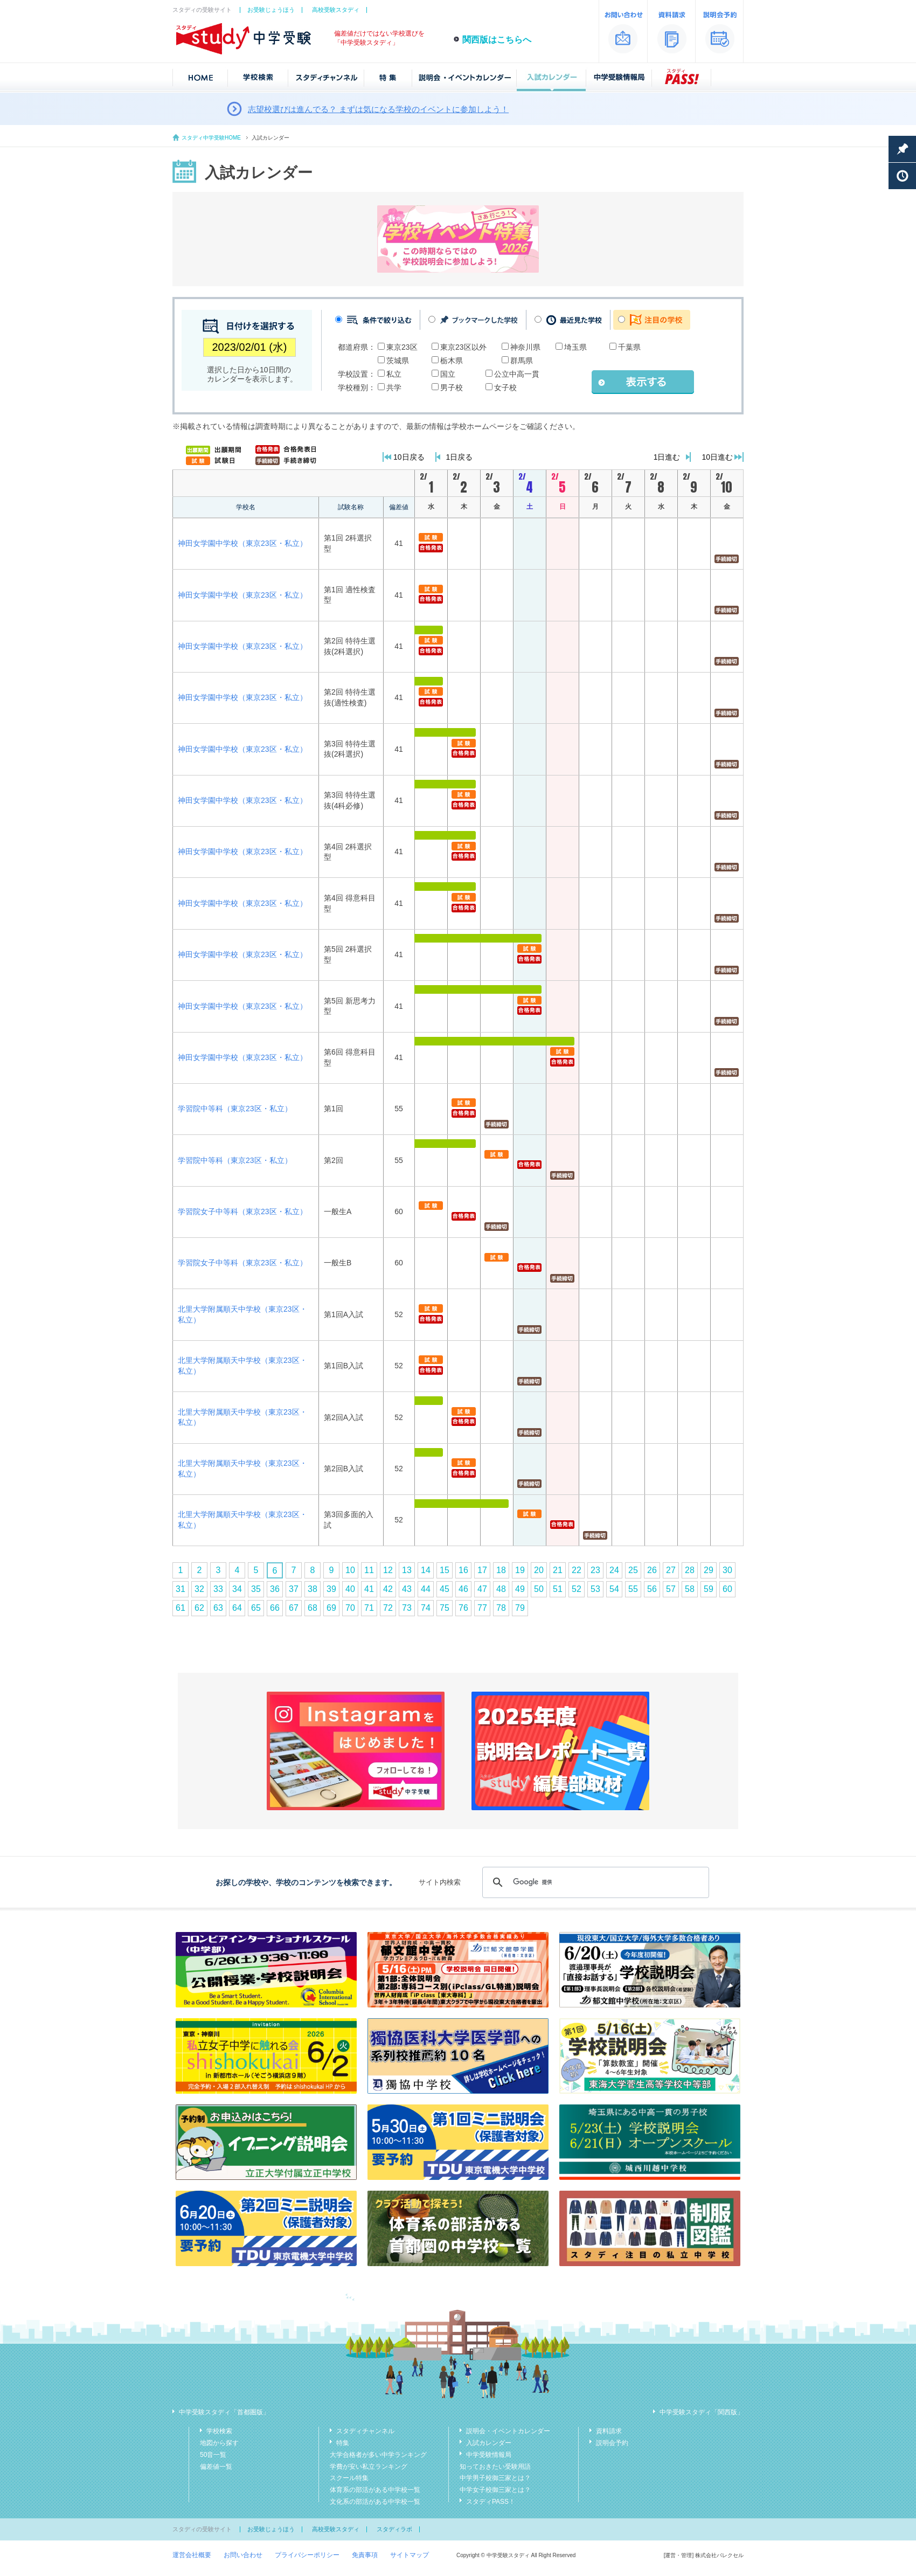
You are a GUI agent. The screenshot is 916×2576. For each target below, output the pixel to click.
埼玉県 (575, 347)
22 (576, 1570)
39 (331, 1589)
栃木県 (451, 360)
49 (520, 1589)
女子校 (505, 387)
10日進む (717, 457)
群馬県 (521, 360)
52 (576, 1589)
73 (407, 1607)
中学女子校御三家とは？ (495, 2490)
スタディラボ (394, 2529)
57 (671, 1589)
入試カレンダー (488, 2443)
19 (520, 1570)
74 (426, 1607)
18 (501, 1570)
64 (237, 1607)
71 (369, 1607)
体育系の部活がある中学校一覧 (375, 2490)
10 (350, 1570)
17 (482, 1570)
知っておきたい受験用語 (495, 2466)
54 (614, 1589)
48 (501, 1589)
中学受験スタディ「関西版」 (702, 2412)
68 (312, 1607)
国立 (447, 374)
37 (294, 1589)
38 (312, 1589)
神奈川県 (525, 347)
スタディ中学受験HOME (211, 138)
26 (652, 1570)
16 (463, 1570)
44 (426, 1589)
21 (558, 1570)
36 (275, 1589)
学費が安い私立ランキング (368, 2466)
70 (350, 1607)
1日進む (667, 457)
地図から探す (219, 2443)
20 (539, 1570)
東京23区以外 (463, 347)
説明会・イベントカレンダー (508, 2431)
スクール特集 (349, 2478)
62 (199, 1607)
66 (275, 1607)
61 (180, 1607)
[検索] (594, 1882)
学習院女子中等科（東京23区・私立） (242, 1211)
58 (690, 1589)
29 (708, 1570)
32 (199, 1589)
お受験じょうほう (271, 9)
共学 (393, 387)
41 (369, 1589)
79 (520, 1607)
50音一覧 (213, 2455)
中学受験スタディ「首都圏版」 (224, 2412)
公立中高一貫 (516, 374)
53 (595, 1589)
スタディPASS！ (490, 2501)
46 (463, 1589)
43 (407, 1589)
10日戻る (409, 457)
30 (727, 1570)
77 (482, 1607)
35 (256, 1589)
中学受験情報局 (488, 2455)
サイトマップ (409, 2555)
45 (444, 1589)
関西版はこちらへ (496, 39)
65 (256, 1607)
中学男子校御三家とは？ (495, 2478)
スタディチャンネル (365, 2431)
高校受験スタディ (335, 9)
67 (294, 1607)
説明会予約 (612, 2443)
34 (237, 1589)
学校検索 (219, 2431)
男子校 (451, 387)
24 (614, 1570)
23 (595, 1570)
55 (633, 1589)
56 (652, 1589)
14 (426, 1570)
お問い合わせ (243, 2555)
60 (727, 1589)
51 (558, 1589)
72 (388, 1607)
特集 (342, 2443)
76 (463, 1607)
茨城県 (397, 360)
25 (633, 1570)
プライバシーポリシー (307, 2555)
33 (218, 1589)
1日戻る (459, 457)
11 (369, 1570)
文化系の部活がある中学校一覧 (375, 2501)
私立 (393, 374)
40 (350, 1589)
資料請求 (609, 2431)
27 (671, 1570)
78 (501, 1607)
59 (708, 1589)
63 (218, 1607)
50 (539, 1589)
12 (388, 1570)
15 (444, 1570)
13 (407, 1570)
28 (690, 1570)
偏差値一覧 (216, 2466)
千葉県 (629, 347)
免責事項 (365, 2555)
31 (180, 1589)
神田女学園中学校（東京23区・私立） (242, 543)
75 (444, 1607)
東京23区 (402, 347)
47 (482, 1589)
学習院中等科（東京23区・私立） (235, 1108)
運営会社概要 (191, 2555)
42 (388, 1589)
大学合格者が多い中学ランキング (378, 2455)
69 (331, 1607)
